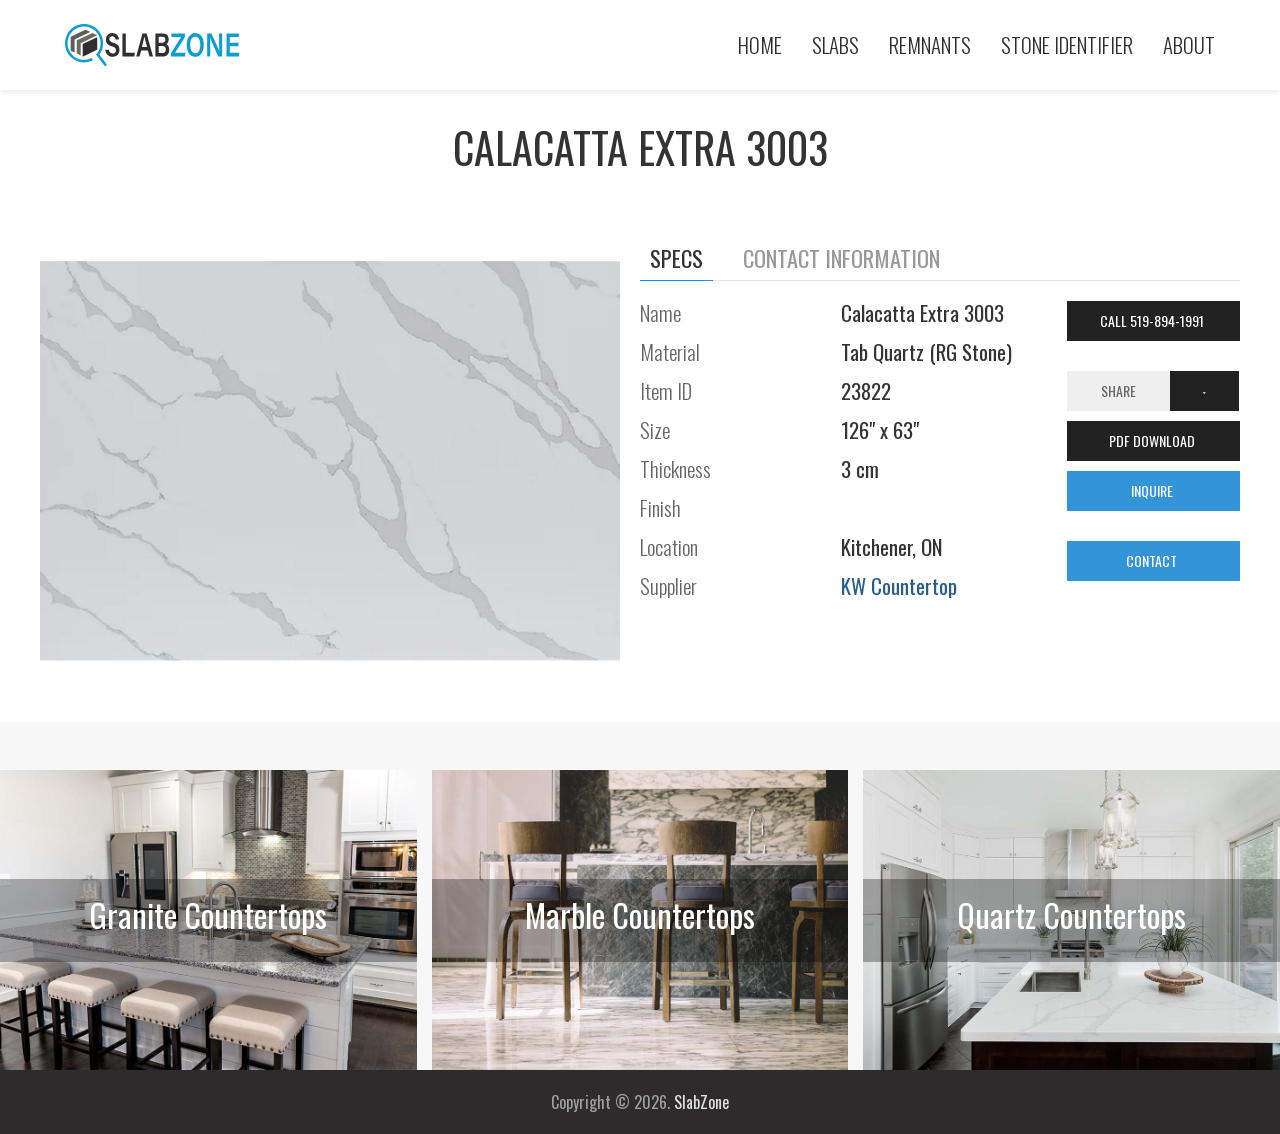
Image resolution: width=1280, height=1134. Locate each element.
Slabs (835, 44)
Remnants (930, 44)
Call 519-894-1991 (1153, 320)
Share (1118, 390)
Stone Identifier (1067, 44)
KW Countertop (899, 585)
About (1189, 44)
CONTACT (1153, 560)
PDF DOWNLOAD (1153, 440)
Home (760, 44)
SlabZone (701, 1102)
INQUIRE (1153, 490)
